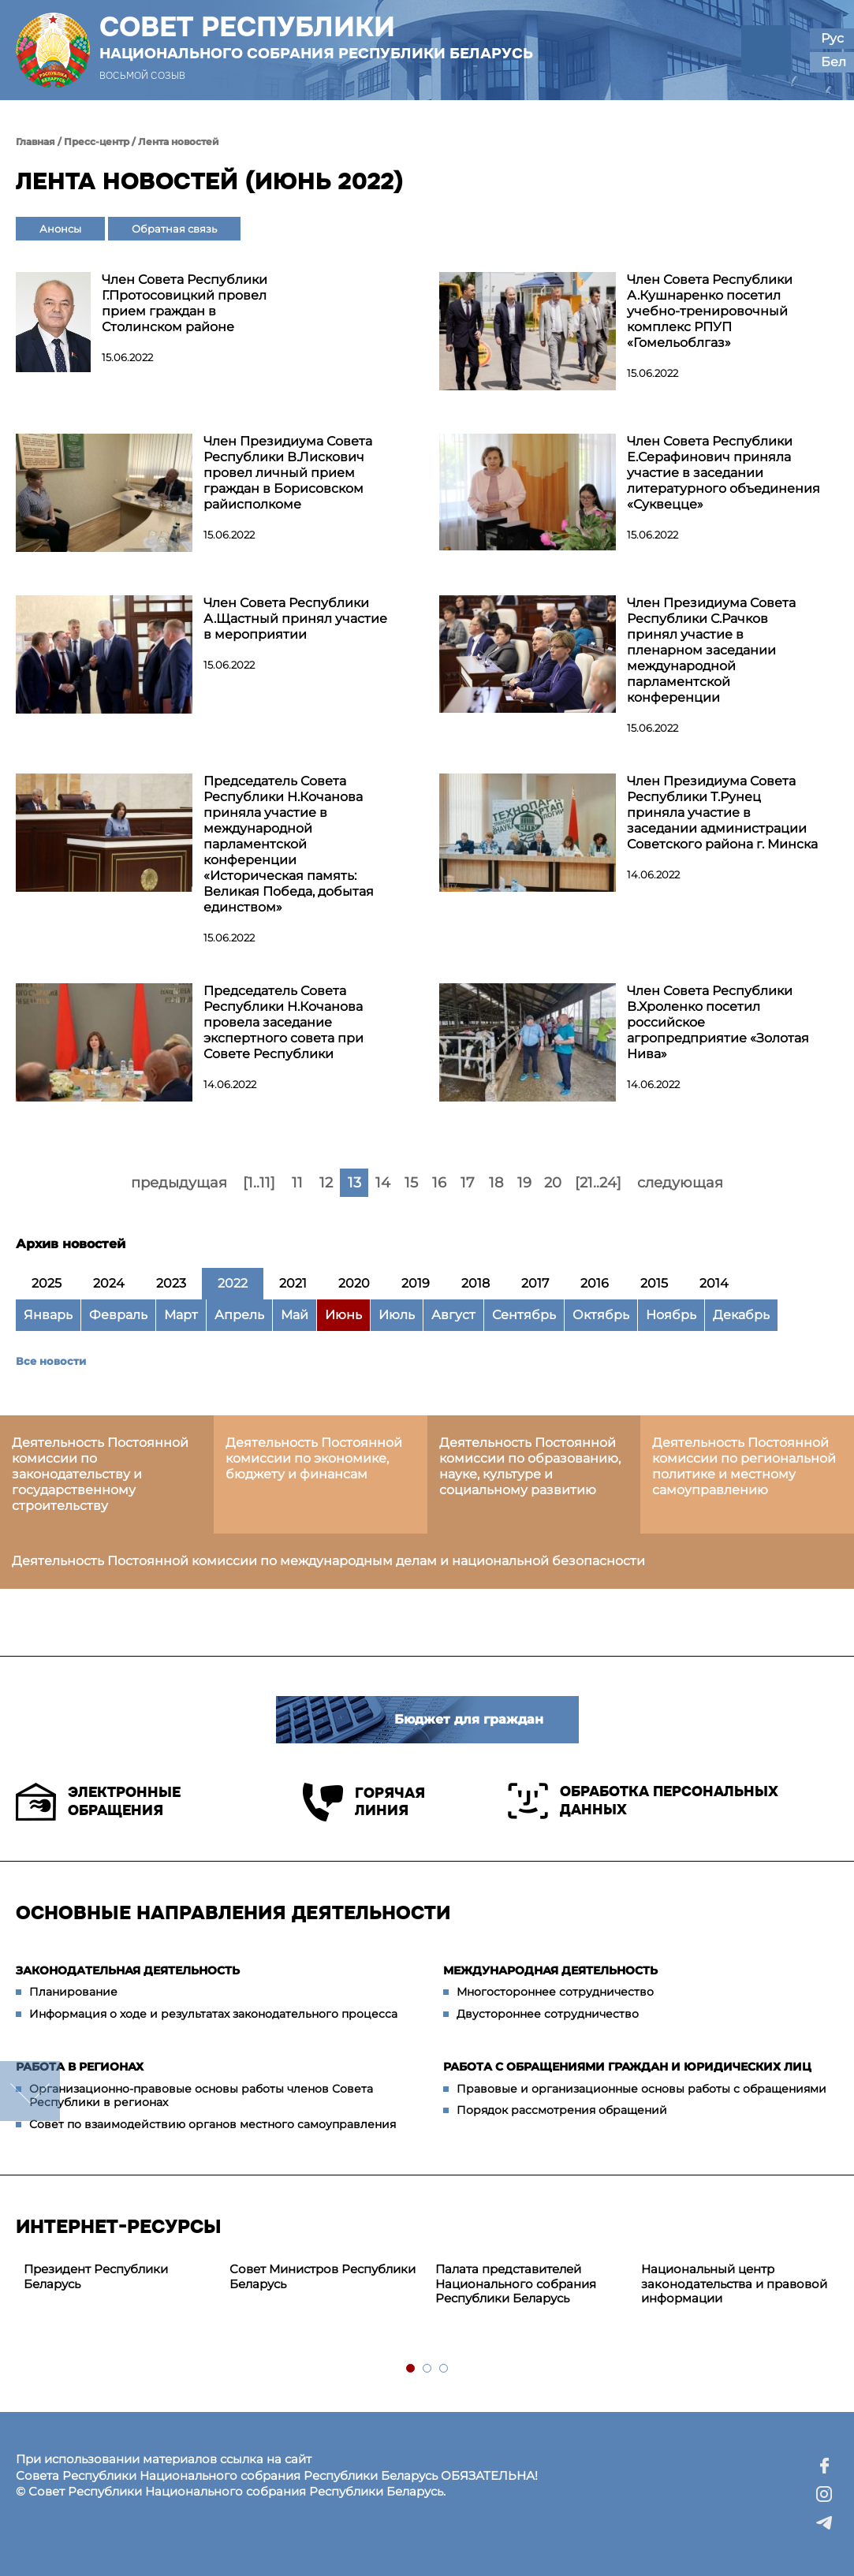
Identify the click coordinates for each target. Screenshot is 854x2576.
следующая (680, 1182)
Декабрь (741, 1314)
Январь (48, 1314)
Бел (833, 61)
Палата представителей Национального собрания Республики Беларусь (515, 2283)
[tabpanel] (119, 2277)
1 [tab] (411, 2369)
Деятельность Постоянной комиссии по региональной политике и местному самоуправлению (744, 1466)
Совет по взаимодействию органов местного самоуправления (212, 2124)
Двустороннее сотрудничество (548, 2014)
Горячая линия (364, 1802)
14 (382, 1182)
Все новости (51, 1361)
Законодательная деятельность (128, 1970)
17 (468, 1182)
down (30, 2091)
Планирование (73, 1992)
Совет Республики (316, 37)
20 (552, 1182)
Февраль (118, 1314)
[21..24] (598, 1182)
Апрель (239, 1314)
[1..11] (259, 1182)
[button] (766, 50)
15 (411, 1182)
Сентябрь (524, 1314)
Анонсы (60, 228)
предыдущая (179, 1182)
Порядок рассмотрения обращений (562, 2110)
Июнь (343, 1314)
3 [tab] (444, 2369)
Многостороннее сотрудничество (555, 1992)
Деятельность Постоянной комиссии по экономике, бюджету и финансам (314, 1458)
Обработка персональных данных (643, 1801)
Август (453, 1314)
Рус (832, 38)
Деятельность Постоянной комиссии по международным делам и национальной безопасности (328, 1560)
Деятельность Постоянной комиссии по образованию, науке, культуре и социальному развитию (530, 1466)
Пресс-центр (96, 141)
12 (326, 1182)
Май (294, 1314)
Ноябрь (671, 1314)
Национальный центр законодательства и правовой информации (734, 2283)
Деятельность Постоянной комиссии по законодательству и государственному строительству (100, 1474)
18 (496, 1182)
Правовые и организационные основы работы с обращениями (641, 2089)
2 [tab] (427, 2369)
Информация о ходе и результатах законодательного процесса (213, 2014)
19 (524, 1182)
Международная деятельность (550, 1970)
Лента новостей (178, 141)
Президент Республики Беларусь (96, 2276)
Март (181, 1314)
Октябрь (600, 1314)
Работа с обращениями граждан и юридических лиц (627, 2067)
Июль (397, 1314)
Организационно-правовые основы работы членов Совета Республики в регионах (201, 2096)
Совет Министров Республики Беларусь (322, 2276)
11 (297, 1182)
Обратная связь (174, 228)
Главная (35, 141)
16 (439, 1182)
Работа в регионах (80, 2067)
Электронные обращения (98, 1802)
